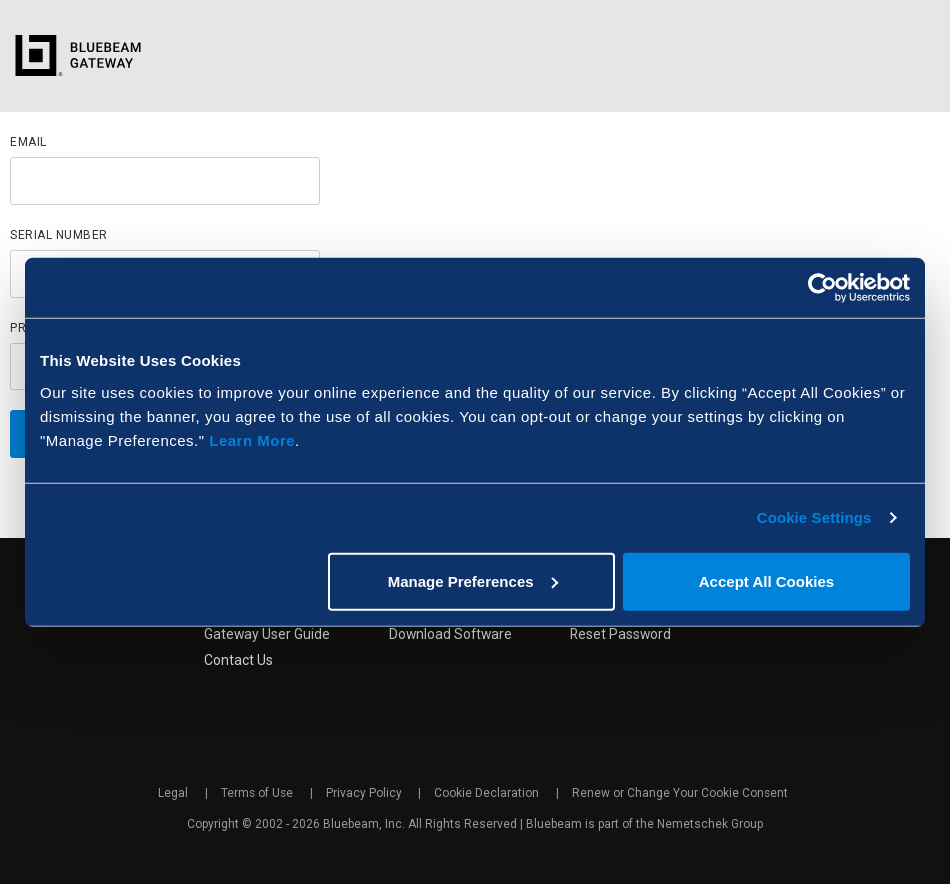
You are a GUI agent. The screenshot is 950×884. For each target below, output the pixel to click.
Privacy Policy (365, 794)
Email (28, 142)
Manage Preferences (473, 580)
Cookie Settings (814, 517)
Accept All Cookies (766, 580)
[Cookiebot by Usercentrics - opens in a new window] (822, 288)
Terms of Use (257, 794)
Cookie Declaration (489, 794)
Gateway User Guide (265, 635)
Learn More (252, 439)
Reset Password (623, 635)
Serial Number (59, 235)
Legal (173, 794)
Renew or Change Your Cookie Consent (681, 794)
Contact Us (236, 661)
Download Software (451, 635)
